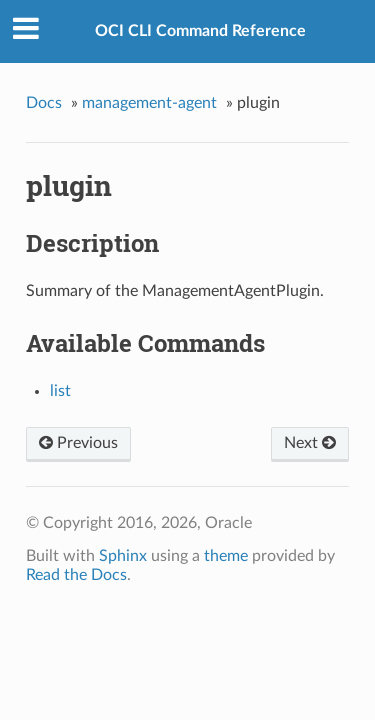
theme (226, 556)
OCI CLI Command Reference (200, 31)
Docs (44, 103)
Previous (78, 443)
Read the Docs (76, 575)
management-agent (149, 103)
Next (310, 443)
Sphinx (123, 556)
